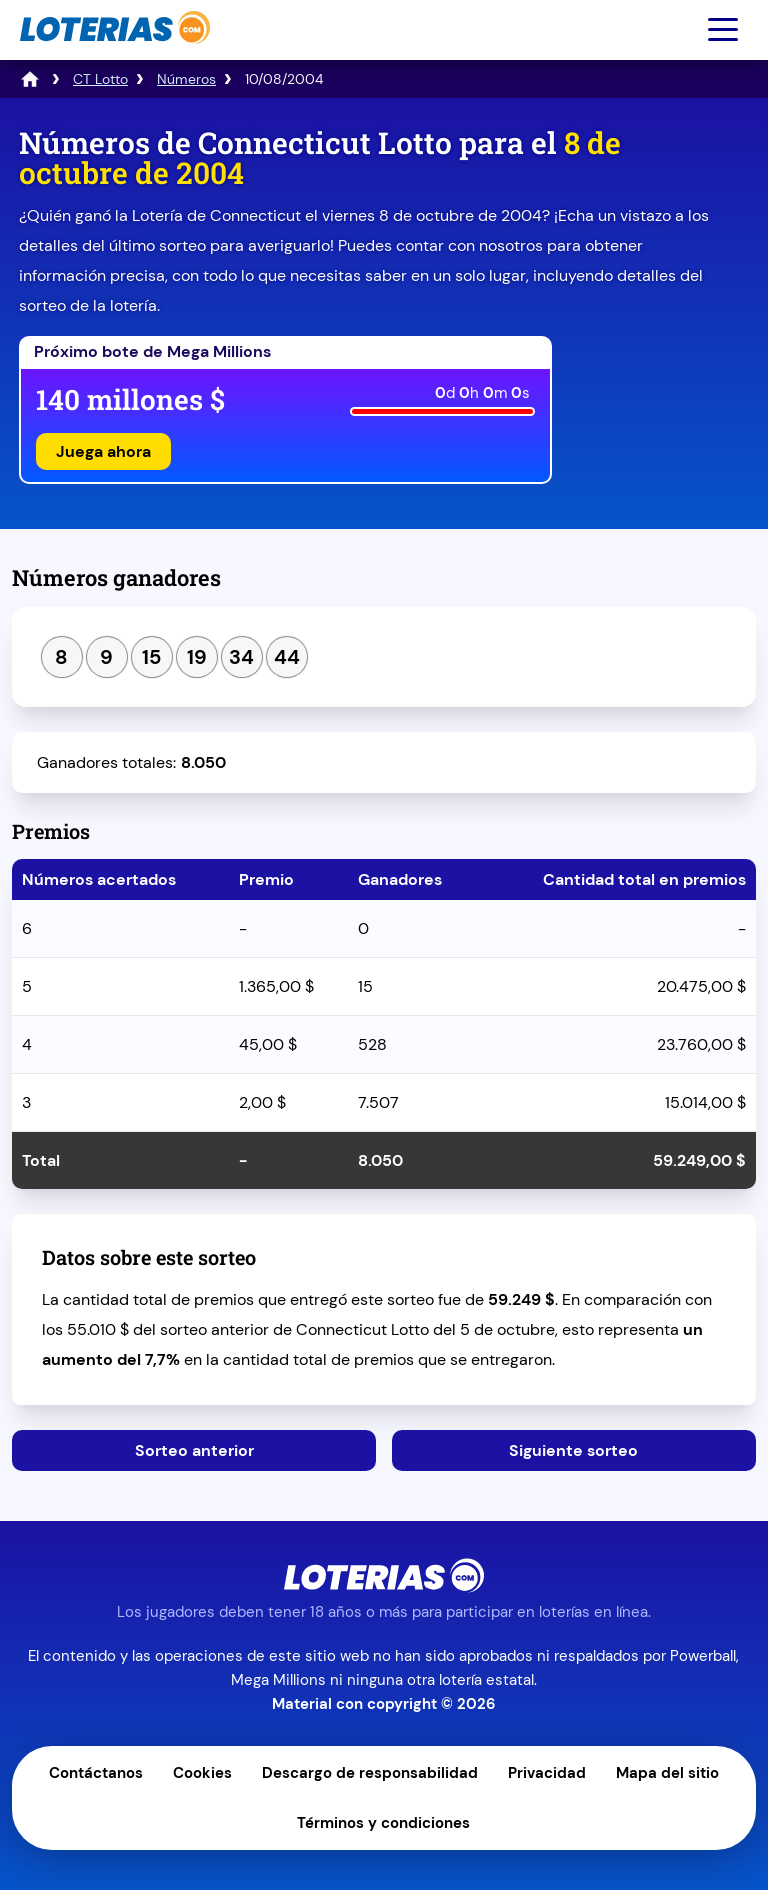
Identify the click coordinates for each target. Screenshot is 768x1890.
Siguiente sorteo (573, 1450)
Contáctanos (96, 1773)
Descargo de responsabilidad (370, 1773)
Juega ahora (103, 451)
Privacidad (547, 1773)
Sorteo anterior (194, 1450)
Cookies (202, 1773)
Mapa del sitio (667, 1773)
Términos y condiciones (383, 1823)
